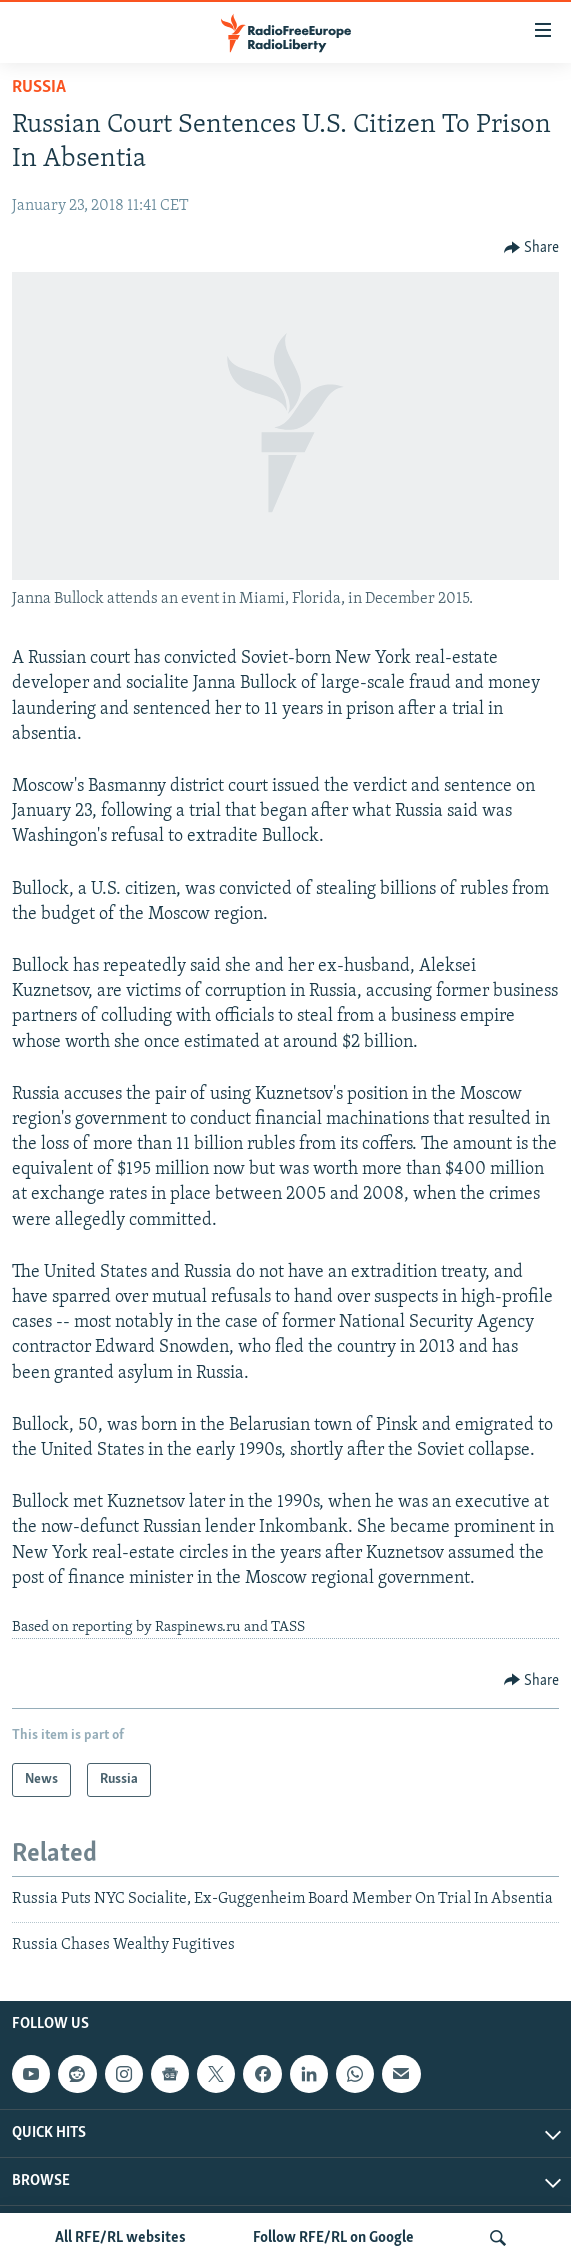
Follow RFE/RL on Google (333, 2238)
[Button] (532, 248)
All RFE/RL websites (120, 2238)
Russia (39, 87)
